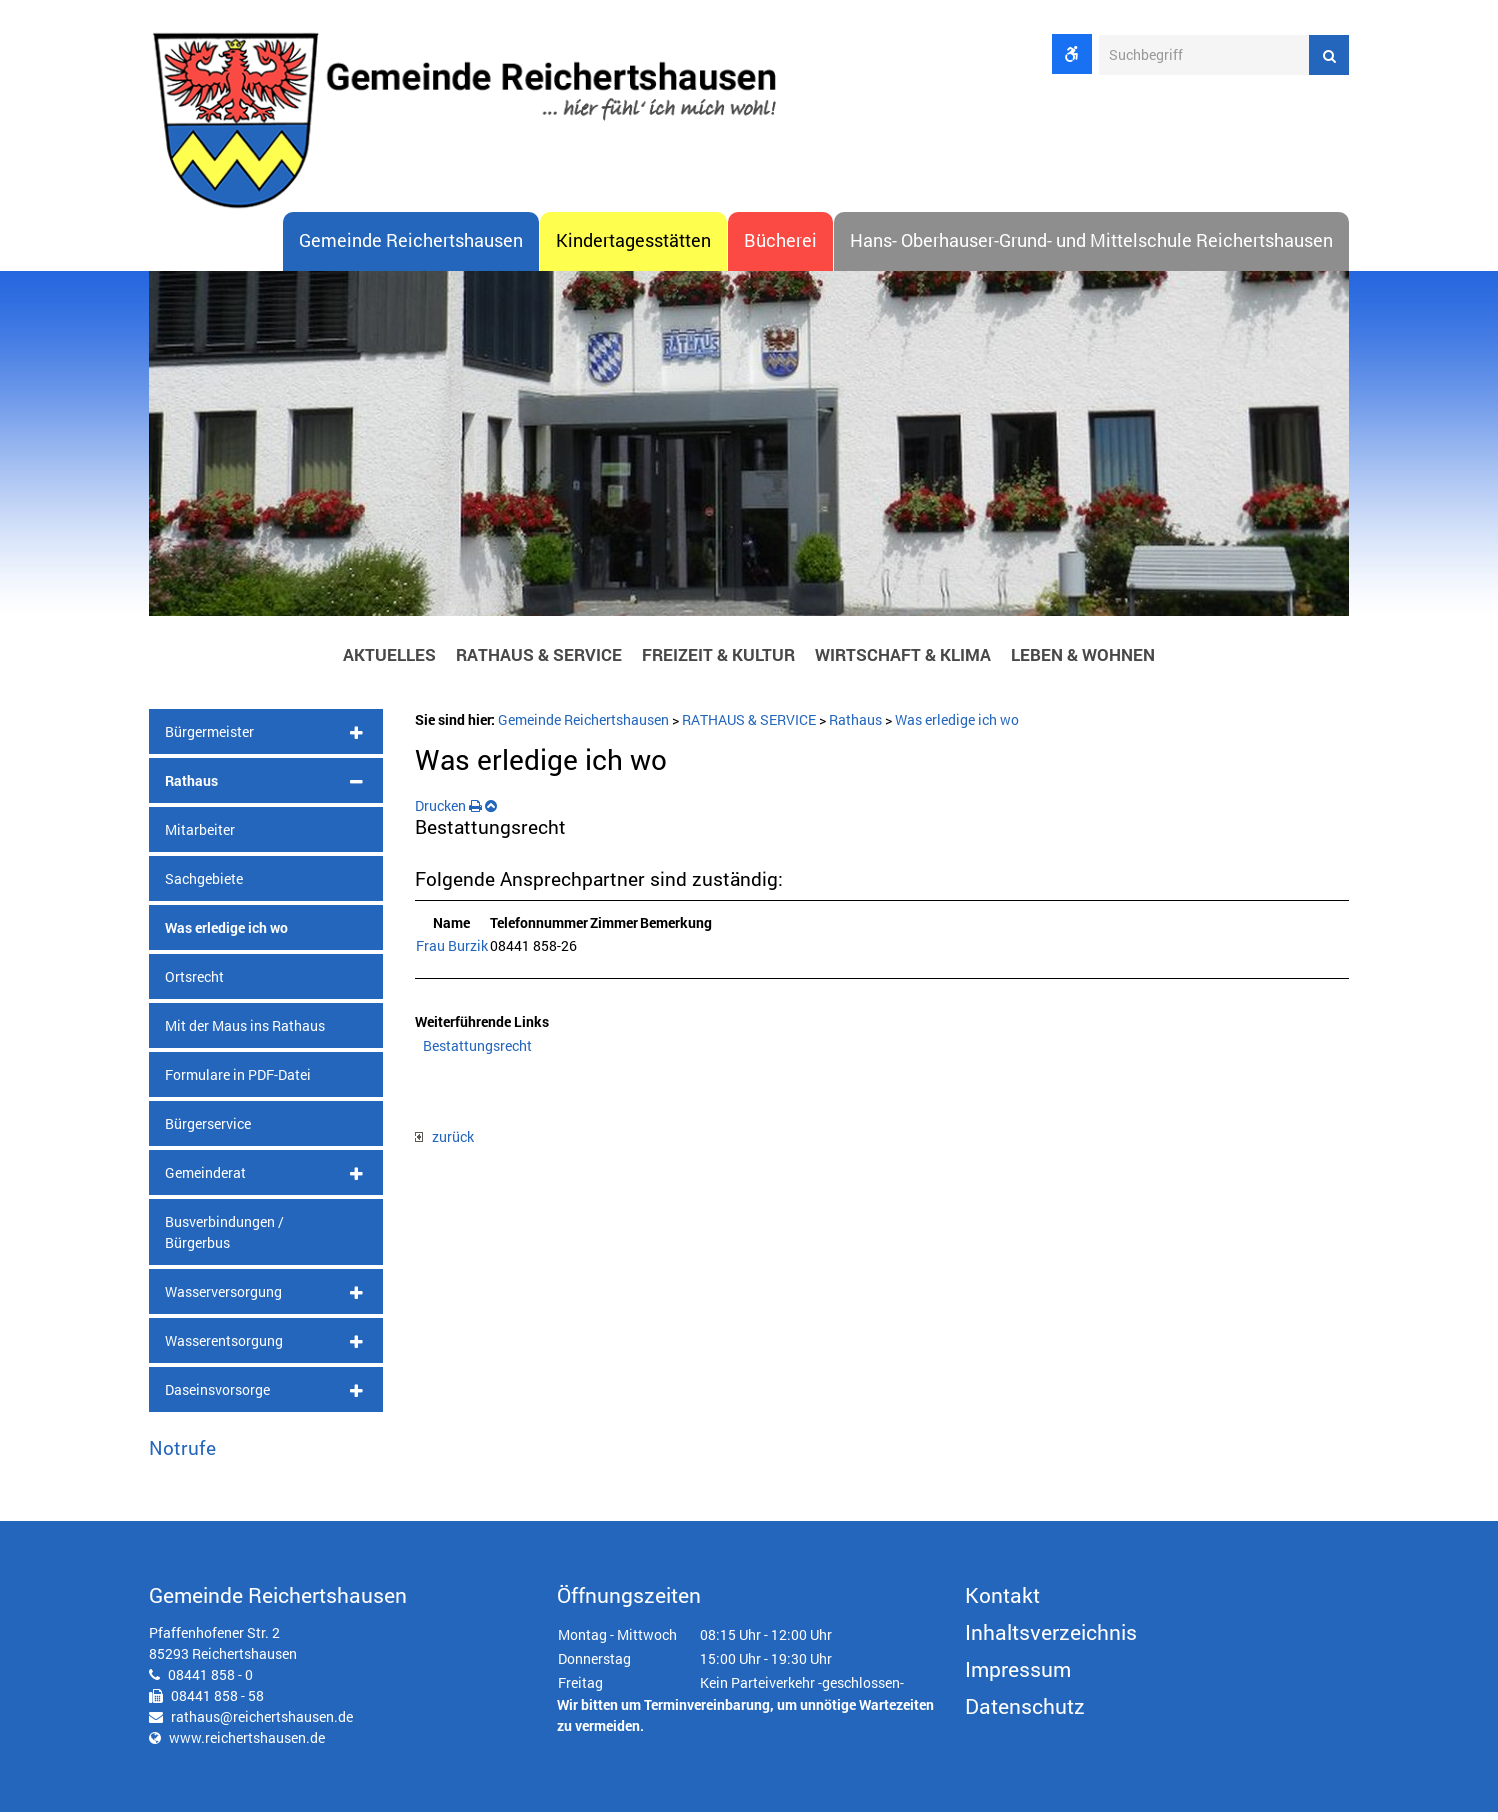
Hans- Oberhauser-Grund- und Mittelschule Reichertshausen (1091, 248)
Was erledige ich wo (226, 934)
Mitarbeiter (200, 836)
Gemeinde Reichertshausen (411, 248)
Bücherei (780, 248)
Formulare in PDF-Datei (238, 1081)
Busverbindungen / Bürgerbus (224, 1239)
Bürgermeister (209, 738)
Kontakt (1002, 1603)
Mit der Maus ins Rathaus (245, 1032)
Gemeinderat (205, 1179)
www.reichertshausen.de (247, 1745)
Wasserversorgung (223, 1298)
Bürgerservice (208, 1130)
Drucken (448, 812)
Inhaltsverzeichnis (1051, 1640)
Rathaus (191, 787)
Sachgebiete (204, 885)
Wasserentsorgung (224, 1347)
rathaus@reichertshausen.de (262, 1724)
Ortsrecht (194, 983)
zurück (444, 1143)
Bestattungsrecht (477, 1052)
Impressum (1018, 1677)
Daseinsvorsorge (217, 1396)
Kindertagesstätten (633, 248)
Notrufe (182, 1454)
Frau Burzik (452, 953)
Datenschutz (1025, 1714)
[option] (749, 456)
